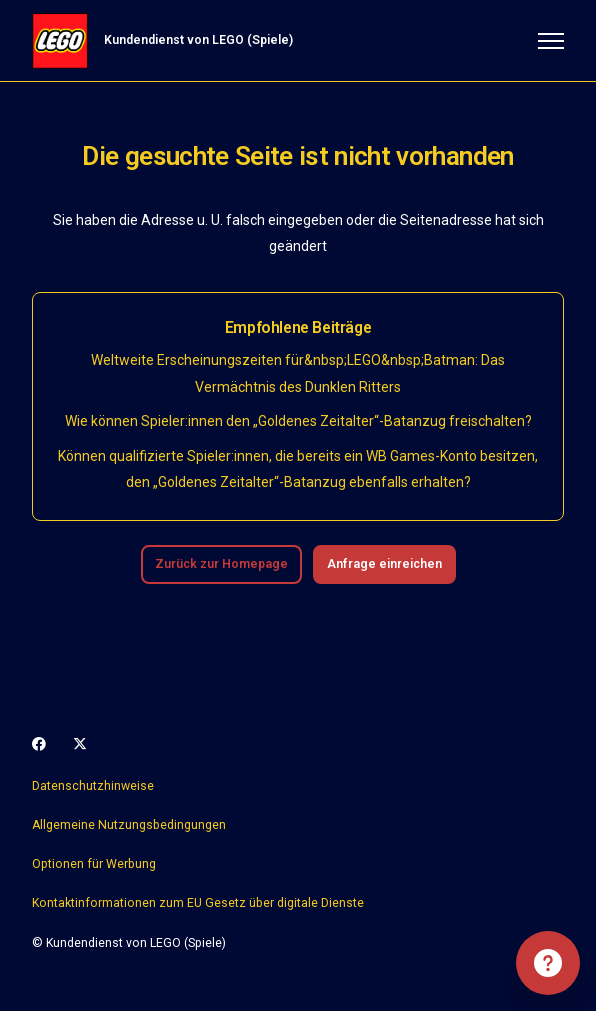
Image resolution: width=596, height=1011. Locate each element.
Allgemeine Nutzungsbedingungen (129, 825)
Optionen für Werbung (94, 864)
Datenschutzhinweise (93, 786)
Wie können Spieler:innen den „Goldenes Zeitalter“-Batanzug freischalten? (298, 421)
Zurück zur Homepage (221, 564)
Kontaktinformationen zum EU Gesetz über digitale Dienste (198, 903)
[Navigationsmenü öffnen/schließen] (551, 41)
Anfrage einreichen (384, 564)
